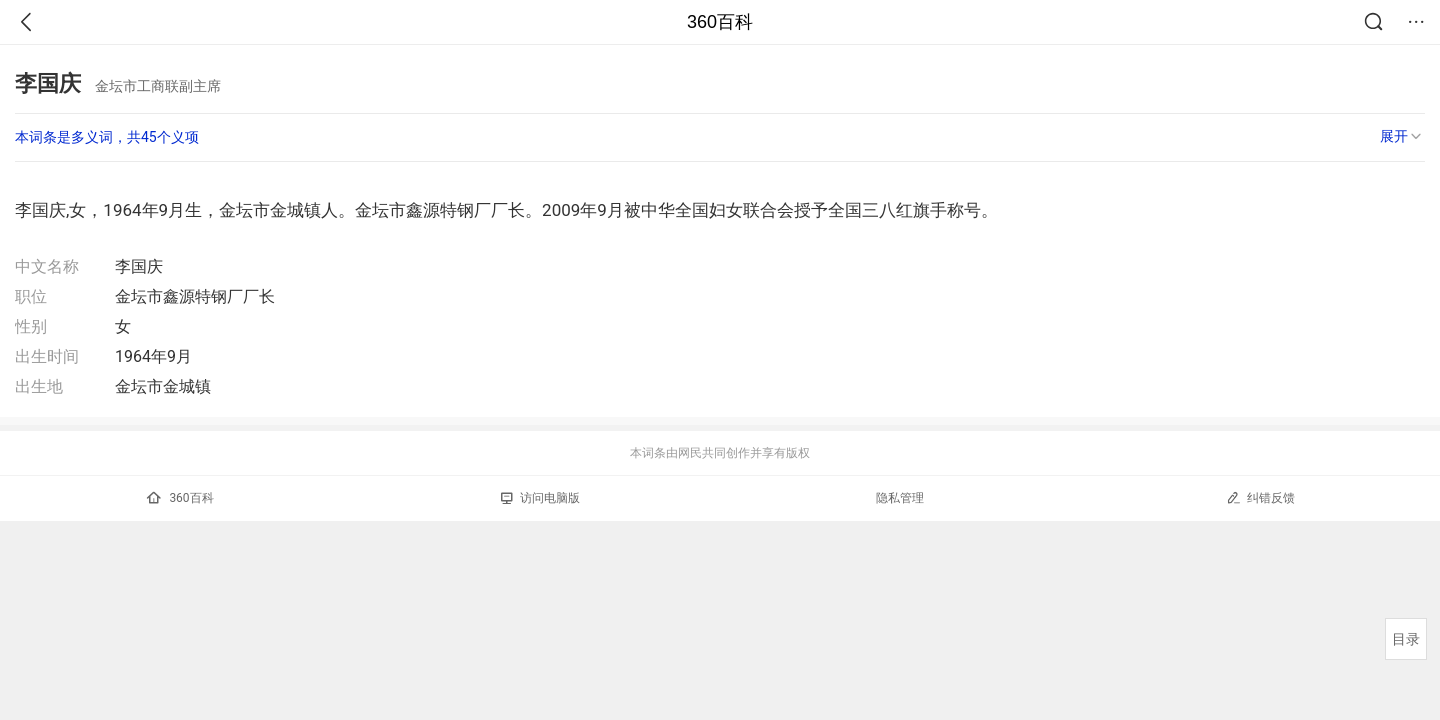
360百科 (720, 22)
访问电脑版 (540, 498)
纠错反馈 (1260, 497)
